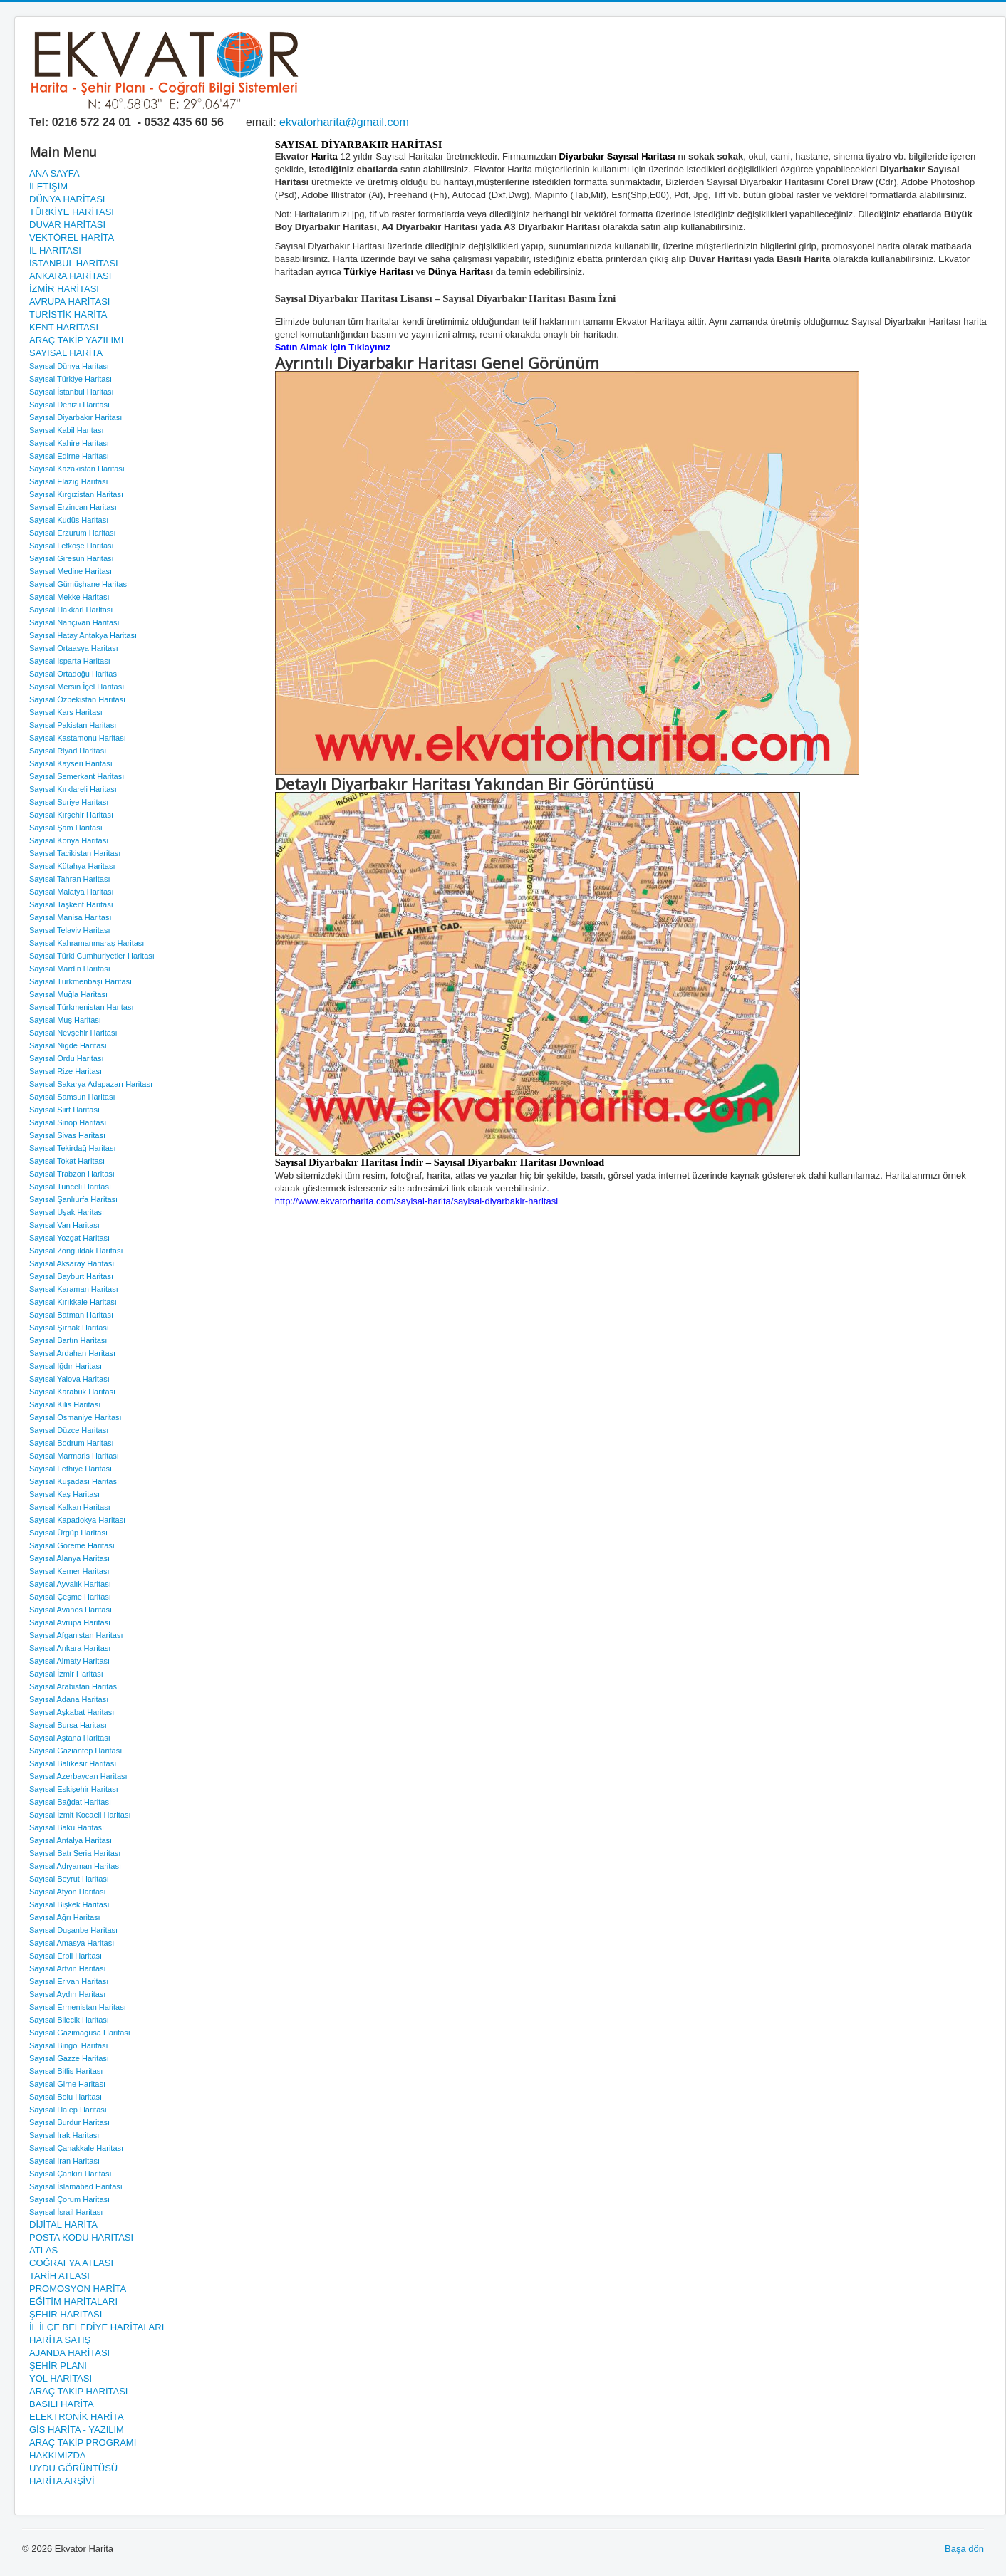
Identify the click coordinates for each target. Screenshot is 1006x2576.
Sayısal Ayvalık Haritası (70, 1584)
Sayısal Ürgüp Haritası (68, 1532)
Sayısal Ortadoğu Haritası (74, 673)
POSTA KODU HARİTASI (81, 2237)
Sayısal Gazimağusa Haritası (79, 2032)
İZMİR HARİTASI (64, 288)
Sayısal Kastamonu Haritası (77, 738)
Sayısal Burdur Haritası (69, 2122)
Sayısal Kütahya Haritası (72, 866)
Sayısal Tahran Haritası (69, 879)
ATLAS (43, 2250)
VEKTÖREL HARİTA (71, 237)
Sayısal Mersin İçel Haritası (76, 686)
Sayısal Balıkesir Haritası (72, 1763)
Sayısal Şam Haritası (66, 827)
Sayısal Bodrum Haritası (71, 1443)
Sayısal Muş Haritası (65, 1020)
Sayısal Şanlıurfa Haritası (73, 1199)
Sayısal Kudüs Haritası (68, 520)
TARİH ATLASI (59, 2275)
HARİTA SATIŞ (59, 2340)
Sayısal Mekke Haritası (69, 597)
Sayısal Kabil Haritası (66, 430)
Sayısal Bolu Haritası (65, 2096)
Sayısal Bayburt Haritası (71, 1276)
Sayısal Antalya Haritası (70, 1840)
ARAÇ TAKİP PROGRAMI (82, 2442)
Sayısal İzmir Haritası (66, 1673)
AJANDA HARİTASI (69, 2352)
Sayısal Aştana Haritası (69, 1737)
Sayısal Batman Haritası (71, 1314)
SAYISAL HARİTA (66, 353)
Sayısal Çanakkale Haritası (76, 2148)
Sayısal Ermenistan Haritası (77, 2007)
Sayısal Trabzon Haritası (72, 1173)
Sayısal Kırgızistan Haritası (76, 494)
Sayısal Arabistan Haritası (74, 1686)
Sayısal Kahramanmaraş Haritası (86, 943)
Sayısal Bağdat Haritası (70, 1802)
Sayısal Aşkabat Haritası (71, 1712)
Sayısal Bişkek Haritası (69, 1904)
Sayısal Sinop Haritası (67, 1122)
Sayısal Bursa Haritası (68, 1725)
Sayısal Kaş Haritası (64, 1494)
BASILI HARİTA (61, 2404)
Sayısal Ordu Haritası (66, 1058)
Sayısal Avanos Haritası (70, 1609)
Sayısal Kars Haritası (66, 712)
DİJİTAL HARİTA (63, 2224)
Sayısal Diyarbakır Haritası (75, 417)
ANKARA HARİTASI (70, 276)
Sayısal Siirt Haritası (64, 1109)
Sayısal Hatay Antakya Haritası (83, 635)
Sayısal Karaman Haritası (73, 1289)
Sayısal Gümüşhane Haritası (79, 584)
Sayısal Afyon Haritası (67, 1891)
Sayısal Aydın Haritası (67, 1994)
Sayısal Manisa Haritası (70, 917)
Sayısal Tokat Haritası (67, 1161)
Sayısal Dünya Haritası (69, 366)
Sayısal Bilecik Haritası (69, 2020)
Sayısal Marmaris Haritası (74, 1455)
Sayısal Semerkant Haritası (76, 776)
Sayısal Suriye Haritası (68, 802)
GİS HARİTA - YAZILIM (76, 2429)
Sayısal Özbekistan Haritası (77, 699)
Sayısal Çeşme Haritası (70, 1596)
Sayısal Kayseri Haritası (71, 763)
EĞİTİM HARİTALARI (73, 2301)
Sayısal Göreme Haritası (72, 1545)
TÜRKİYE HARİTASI (71, 212)
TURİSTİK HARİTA (68, 314)
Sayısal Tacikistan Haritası (74, 853)
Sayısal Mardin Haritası (69, 968)
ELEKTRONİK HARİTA (76, 2416)
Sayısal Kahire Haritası (69, 443)
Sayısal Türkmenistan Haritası (81, 1007)
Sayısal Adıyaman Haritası (75, 1866)
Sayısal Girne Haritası (67, 2084)
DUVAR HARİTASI (67, 224)
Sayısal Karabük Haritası (72, 1391)
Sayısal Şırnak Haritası (69, 1327)
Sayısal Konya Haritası (68, 840)
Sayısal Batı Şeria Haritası (74, 1853)
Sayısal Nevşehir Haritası (73, 1032)
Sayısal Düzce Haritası (68, 1430)
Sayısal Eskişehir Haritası (73, 1789)
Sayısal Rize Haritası (65, 1071)
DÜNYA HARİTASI (67, 199)
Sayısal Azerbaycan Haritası (78, 1776)
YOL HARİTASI (60, 2378)
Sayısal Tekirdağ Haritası (72, 1148)
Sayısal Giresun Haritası (71, 558)
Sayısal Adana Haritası (68, 1699)
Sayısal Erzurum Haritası (72, 532)
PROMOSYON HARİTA (77, 2288)
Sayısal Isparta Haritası (69, 661)
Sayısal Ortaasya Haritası (73, 648)
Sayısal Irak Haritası (64, 2135)
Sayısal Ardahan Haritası (72, 1353)
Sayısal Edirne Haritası (69, 456)
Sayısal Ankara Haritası (69, 1648)
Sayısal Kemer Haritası (69, 1571)
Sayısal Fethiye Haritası (70, 1468)
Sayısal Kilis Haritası (64, 1404)
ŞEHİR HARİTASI (65, 2314)
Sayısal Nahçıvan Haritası (74, 622)
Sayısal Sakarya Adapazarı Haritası (90, 1084)
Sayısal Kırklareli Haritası (73, 789)
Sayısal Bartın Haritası (68, 1340)
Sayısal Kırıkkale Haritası (73, 1302)
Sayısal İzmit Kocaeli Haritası (79, 1814)
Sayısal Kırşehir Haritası (71, 814)
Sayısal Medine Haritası (70, 571)
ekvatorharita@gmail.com (344, 122)
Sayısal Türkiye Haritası (70, 379)
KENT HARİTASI (63, 327)
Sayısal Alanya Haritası (69, 1558)
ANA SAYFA (54, 173)
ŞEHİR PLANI (58, 2365)
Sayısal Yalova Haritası (69, 1379)
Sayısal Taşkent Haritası (71, 904)
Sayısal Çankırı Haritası (70, 2173)
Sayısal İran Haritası (64, 2161)
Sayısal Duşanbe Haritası (73, 1930)
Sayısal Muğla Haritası (68, 994)
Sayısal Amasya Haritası (71, 1943)
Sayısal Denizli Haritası (69, 404)
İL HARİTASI (55, 250)
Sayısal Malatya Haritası (71, 891)
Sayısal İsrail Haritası (66, 2212)
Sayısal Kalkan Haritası (69, 1507)
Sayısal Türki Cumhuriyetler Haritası (92, 955)
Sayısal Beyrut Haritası (69, 1878)
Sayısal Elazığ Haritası (68, 481)
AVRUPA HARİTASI (69, 301)
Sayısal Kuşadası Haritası (74, 1481)
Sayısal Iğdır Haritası (65, 1366)
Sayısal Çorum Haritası (69, 2199)
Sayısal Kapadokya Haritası (77, 1520)
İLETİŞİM (48, 186)
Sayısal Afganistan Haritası (76, 1635)
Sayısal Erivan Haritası (68, 1981)
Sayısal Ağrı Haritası (64, 1917)
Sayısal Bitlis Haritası (66, 2071)
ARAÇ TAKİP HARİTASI (78, 2391)
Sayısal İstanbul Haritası (71, 391)
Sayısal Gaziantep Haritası (75, 1750)
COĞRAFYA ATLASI (71, 2263)
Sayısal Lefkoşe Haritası (71, 545)
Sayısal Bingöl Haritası (68, 2045)
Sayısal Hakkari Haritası (71, 609)
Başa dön (964, 2548)
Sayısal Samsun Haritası (72, 1097)
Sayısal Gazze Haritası (69, 2058)
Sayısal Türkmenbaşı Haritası (80, 981)
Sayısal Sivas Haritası (67, 1135)
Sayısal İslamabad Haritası (76, 2186)
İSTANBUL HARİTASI (73, 263)
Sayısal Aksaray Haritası (71, 1263)
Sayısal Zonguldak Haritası (76, 1250)
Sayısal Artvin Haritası (67, 1968)
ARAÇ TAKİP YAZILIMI (76, 340)
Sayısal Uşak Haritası (66, 1212)
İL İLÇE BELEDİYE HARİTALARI (96, 2327)
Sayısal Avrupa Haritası (69, 1622)
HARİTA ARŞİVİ (62, 2481)
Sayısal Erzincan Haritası (73, 507)
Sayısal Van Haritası (64, 1225)
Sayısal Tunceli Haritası (70, 1186)
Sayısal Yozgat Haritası (69, 1238)
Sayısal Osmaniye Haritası (75, 1417)
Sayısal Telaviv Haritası (69, 930)
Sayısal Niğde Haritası (68, 1045)
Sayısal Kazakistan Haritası (77, 468)
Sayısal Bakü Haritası (66, 1827)
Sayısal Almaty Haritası (69, 1661)
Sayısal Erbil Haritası (65, 1955)
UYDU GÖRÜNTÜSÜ (73, 2468)
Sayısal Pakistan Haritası (72, 725)
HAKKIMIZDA (57, 2455)
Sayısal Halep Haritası (68, 2109)
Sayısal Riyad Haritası (67, 750)
